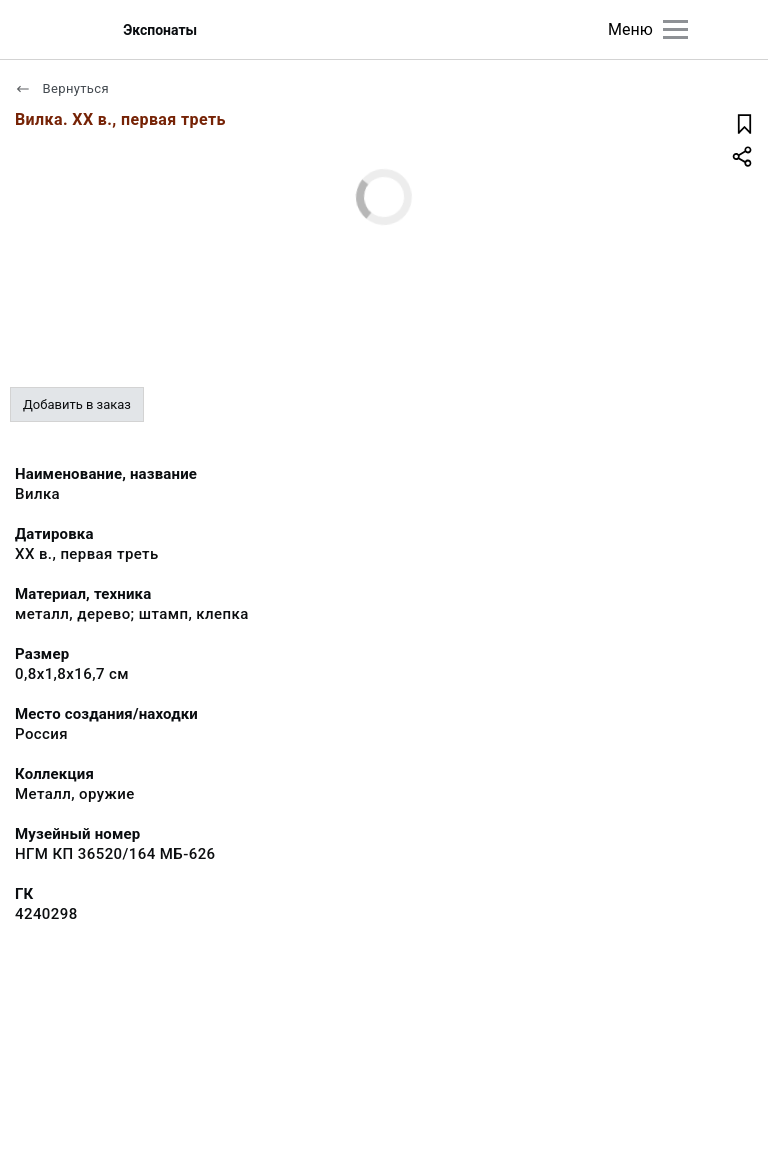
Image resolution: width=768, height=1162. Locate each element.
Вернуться (62, 88)
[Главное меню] (675, 29)
